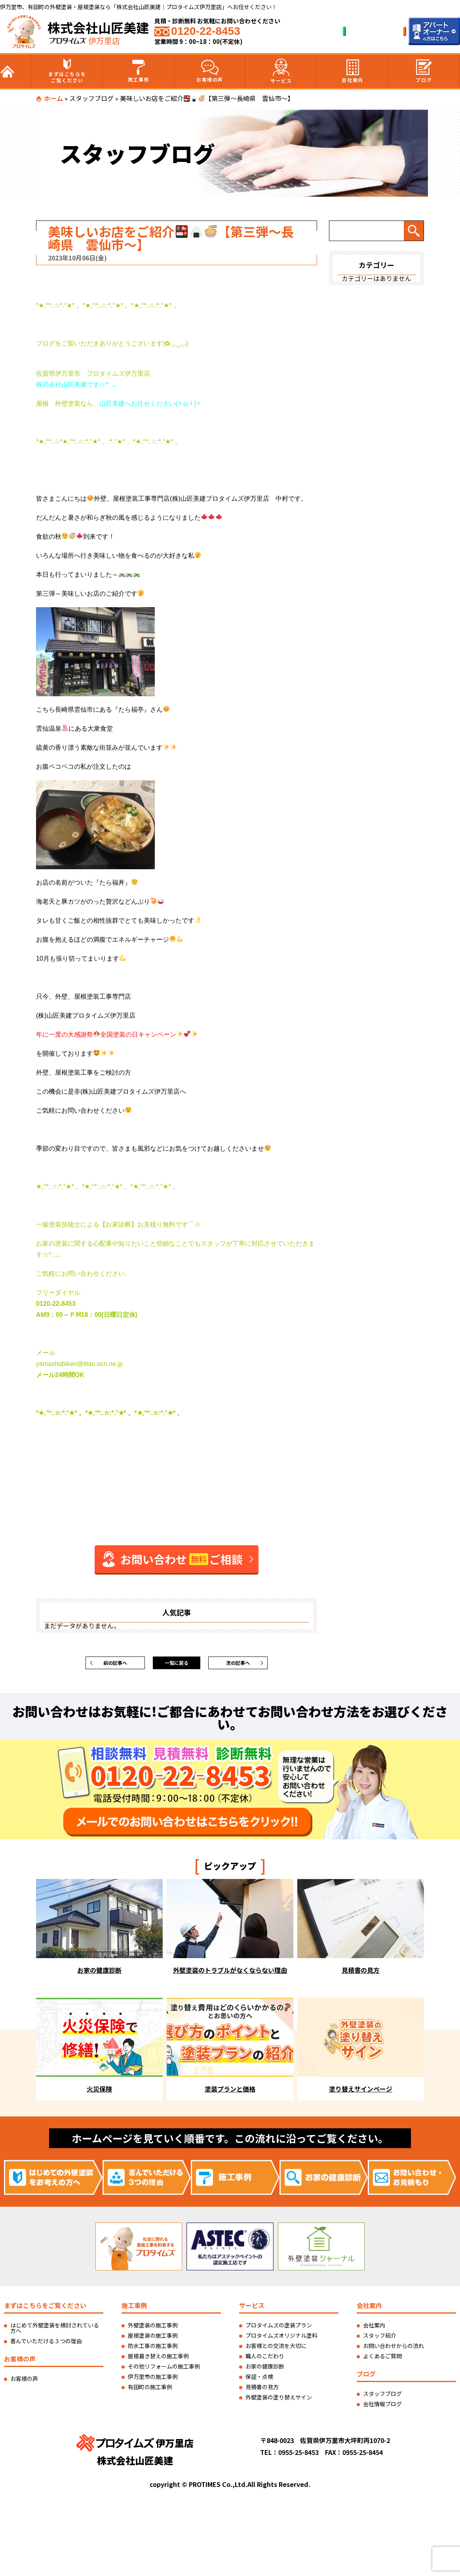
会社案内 (352, 71)
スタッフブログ (91, 98)
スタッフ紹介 (379, 2339)
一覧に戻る (176, 1665)
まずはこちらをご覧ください (67, 71)
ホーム (53, 98)
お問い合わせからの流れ (393, 2349)
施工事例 (138, 71)
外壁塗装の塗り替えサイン (278, 2401)
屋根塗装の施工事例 (153, 2339)
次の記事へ (238, 1665)
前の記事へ (115, 1665)
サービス (281, 71)
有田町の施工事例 (150, 2391)
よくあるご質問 (382, 2360)
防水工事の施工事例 (153, 2349)
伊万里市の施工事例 (153, 2380)
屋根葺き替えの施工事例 (158, 2360)
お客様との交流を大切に (275, 2349)
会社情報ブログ (382, 2408)
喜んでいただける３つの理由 (46, 2345)
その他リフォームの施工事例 (164, 2370)
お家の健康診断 (264, 2370)
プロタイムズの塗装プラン (278, 2329)
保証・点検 (259, 2380)
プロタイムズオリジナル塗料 (281, 2339)
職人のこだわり (264, 2360)
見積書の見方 (262, 2391)
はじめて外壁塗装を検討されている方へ (54, 2331)
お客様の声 (209, 71)
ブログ (424, 71)
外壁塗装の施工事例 (153, 2329)
